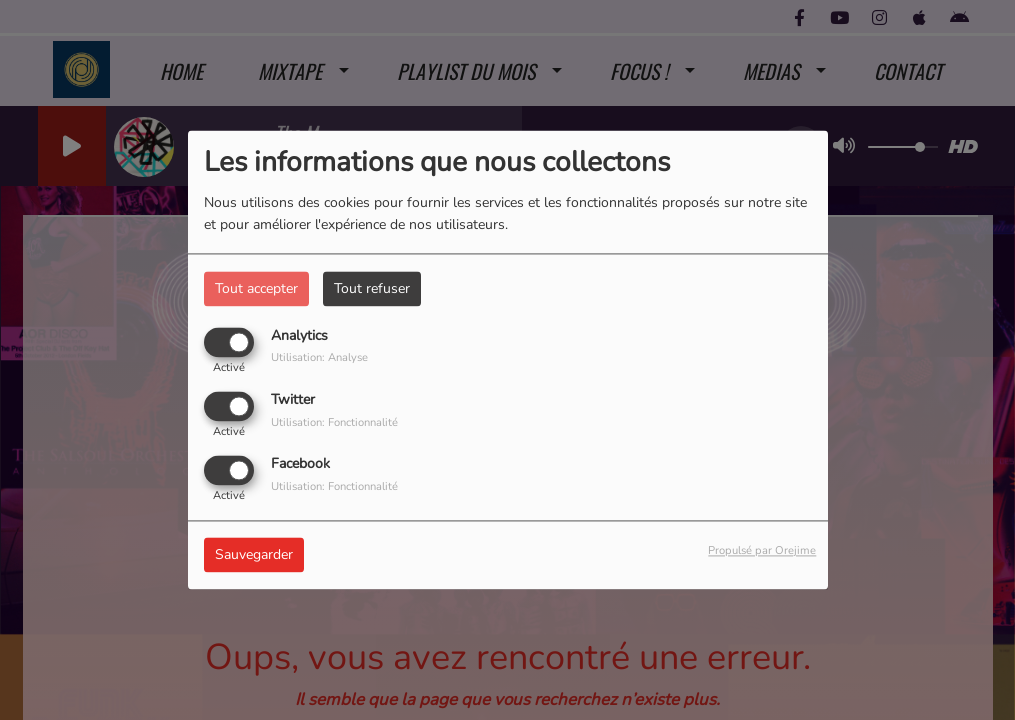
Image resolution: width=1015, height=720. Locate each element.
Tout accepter (256, 288)
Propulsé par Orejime (762, 551)
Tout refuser (372, 288)
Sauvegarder (254, 555)
